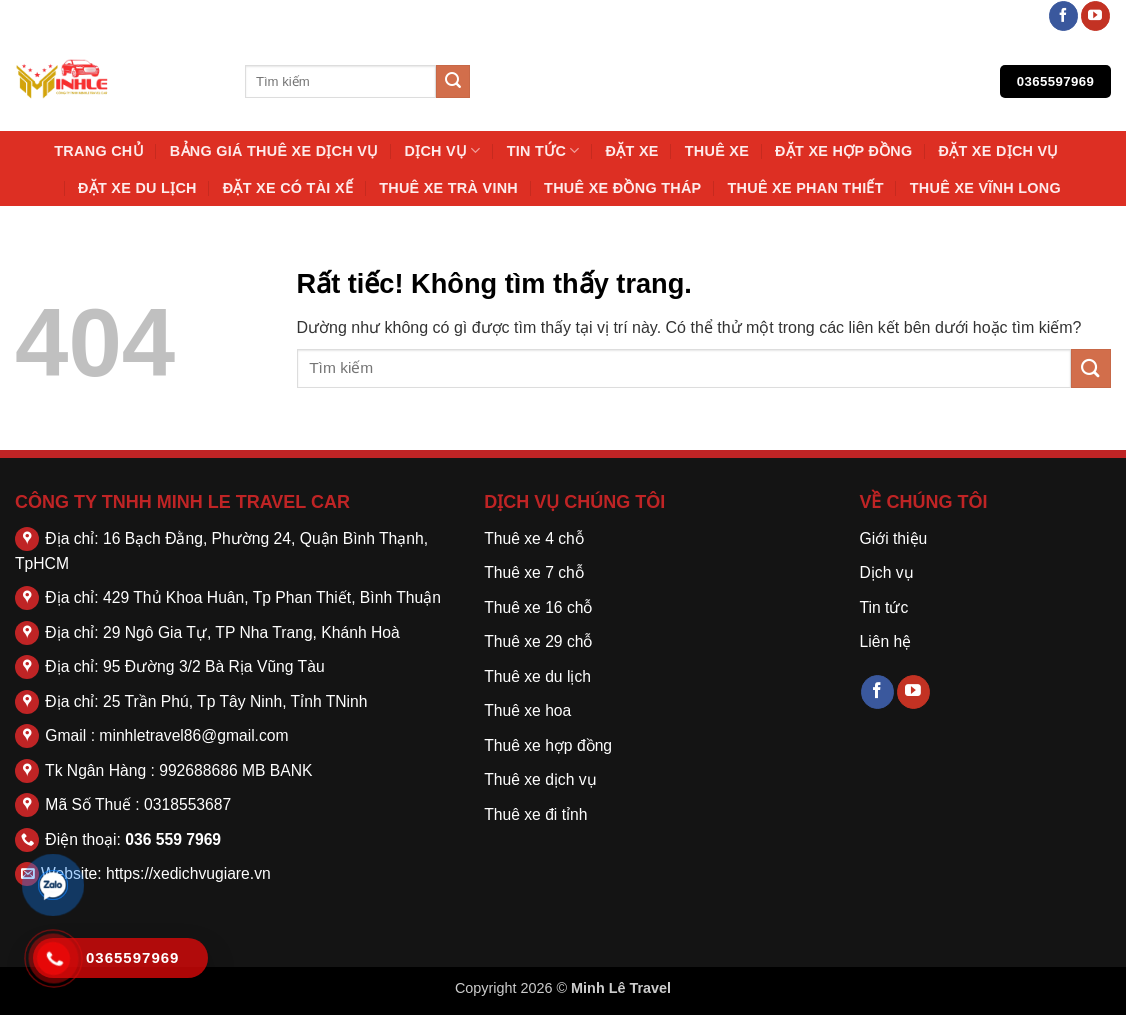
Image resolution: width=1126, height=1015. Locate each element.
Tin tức (543, 150)
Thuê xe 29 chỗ (538, 641)
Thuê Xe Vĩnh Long (985, 188)
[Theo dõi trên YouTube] (1095, 16)
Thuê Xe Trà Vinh (448, 188)
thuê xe (717, 151)
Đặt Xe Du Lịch (137, 188)
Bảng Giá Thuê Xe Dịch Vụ (274, 151)
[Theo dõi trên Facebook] (1063, 16)
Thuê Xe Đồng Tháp (622, 188)
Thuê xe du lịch (537, 676)
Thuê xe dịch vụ (540, 779)
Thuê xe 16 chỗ (538, 607)
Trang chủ (99, 151)
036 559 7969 (173, 839)
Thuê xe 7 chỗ (534, 572)
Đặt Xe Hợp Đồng (843, 151)
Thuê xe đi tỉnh (535, 814)
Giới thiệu (893, 538)
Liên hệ (885, 641)
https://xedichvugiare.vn (188, 873)
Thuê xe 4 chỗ (534, 538)
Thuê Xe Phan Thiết (805, 188)
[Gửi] (453, 82)
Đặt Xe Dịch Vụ (999, 151)
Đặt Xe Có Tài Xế (288, 188)
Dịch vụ (442, 150)
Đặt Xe (632, 151)
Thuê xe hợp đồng (548, 745)
